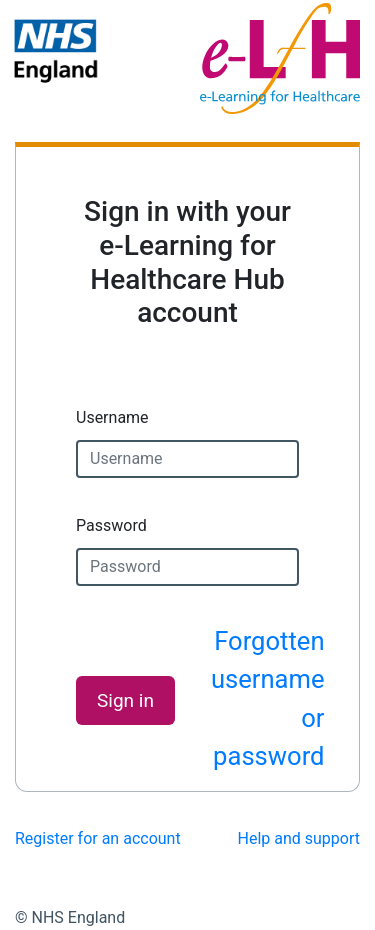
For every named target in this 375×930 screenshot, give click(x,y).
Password (111, 525)
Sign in (125, 700)
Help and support (299, 838)
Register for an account (98, 838)
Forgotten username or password (268, 698)
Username (112, 417)
